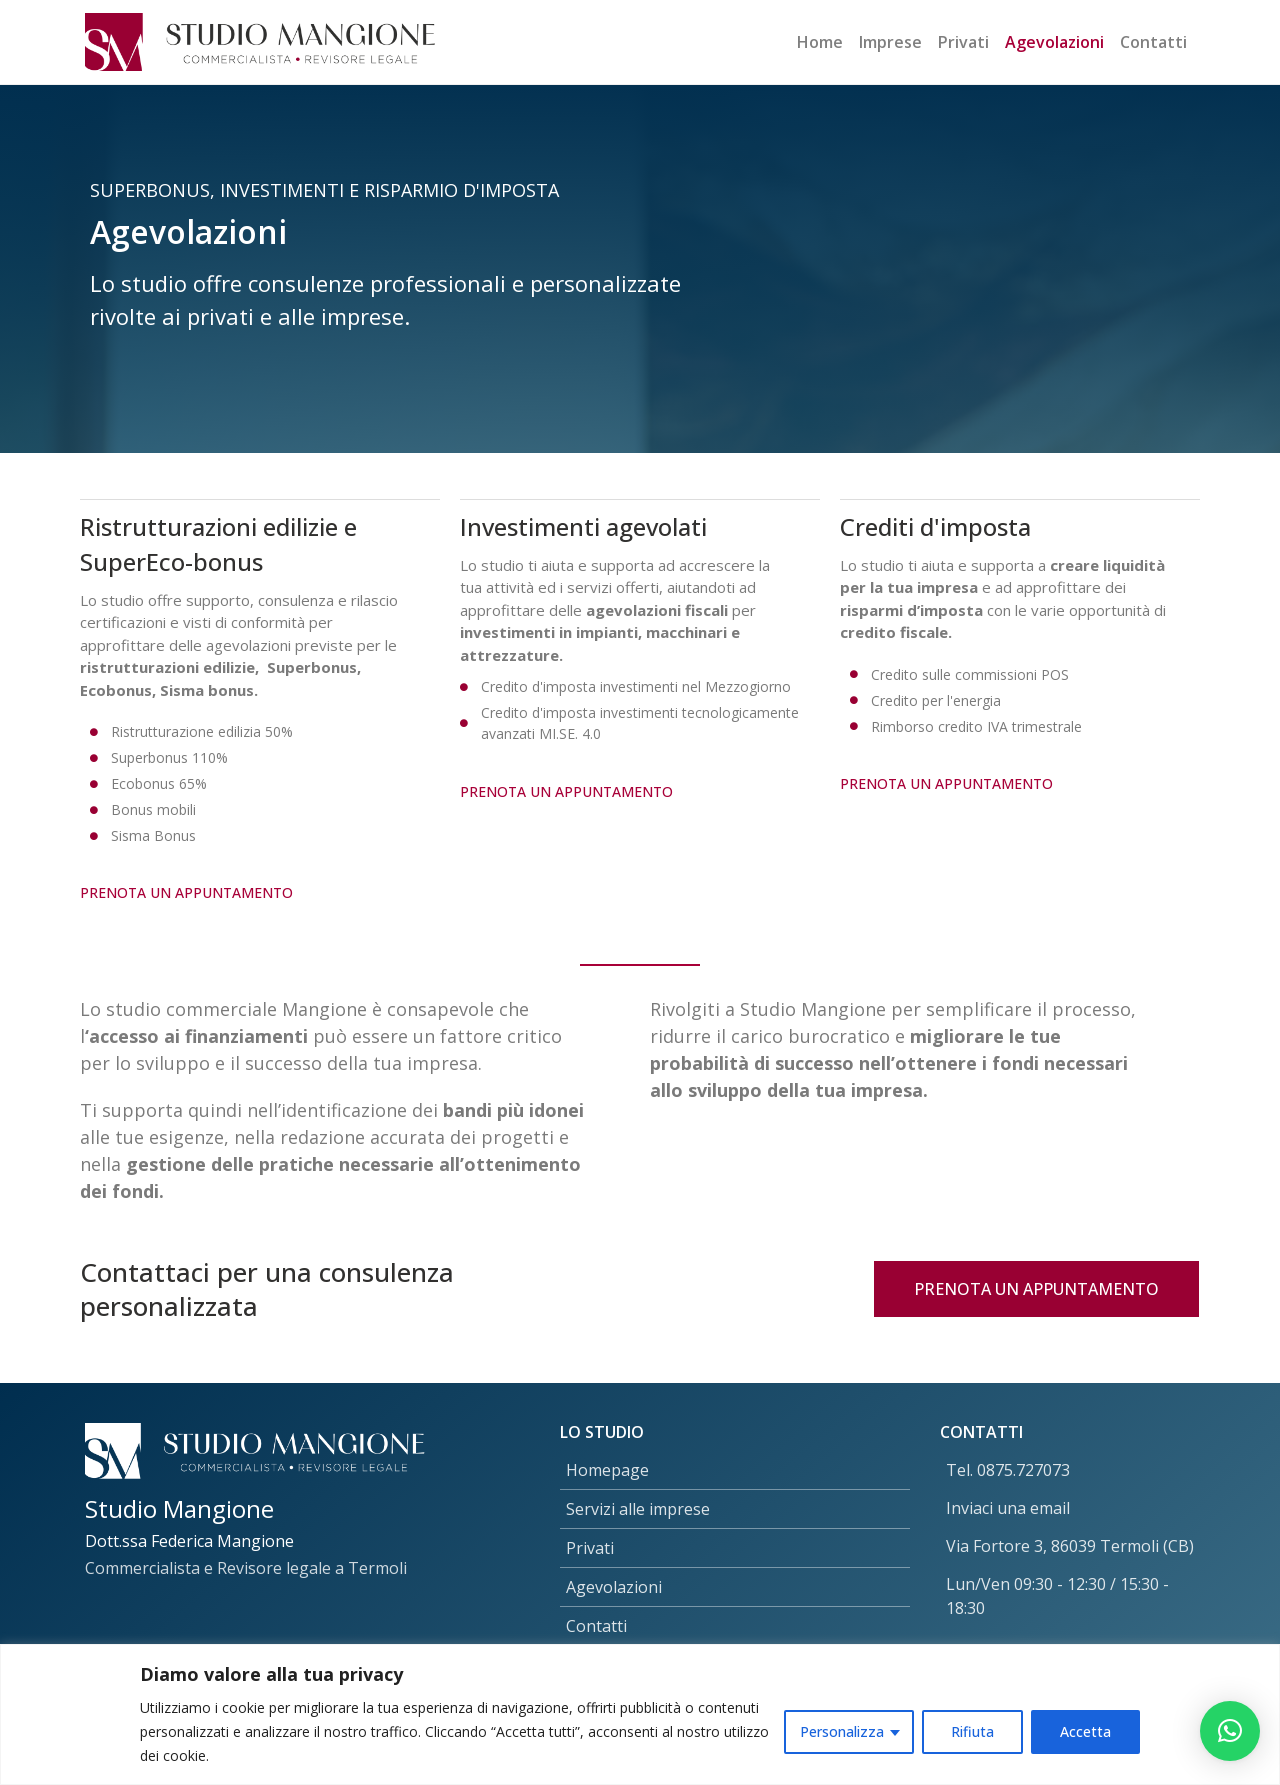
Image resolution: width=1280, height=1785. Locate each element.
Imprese (890, 42)
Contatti (1153, 42)
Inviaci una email (1008, 1508)
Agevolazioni (1054, 42)
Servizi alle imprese (638, 1509)
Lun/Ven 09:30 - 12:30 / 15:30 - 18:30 (1057, 1596)
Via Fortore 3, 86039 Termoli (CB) (1070, 1546)
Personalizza (842, 1731)
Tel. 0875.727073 (1008, 1470)
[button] (1230, 1731)
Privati (963, 42)
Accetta (1085, 1731)
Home (820, 42)
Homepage (607, 1470)
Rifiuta (972, 1731)
